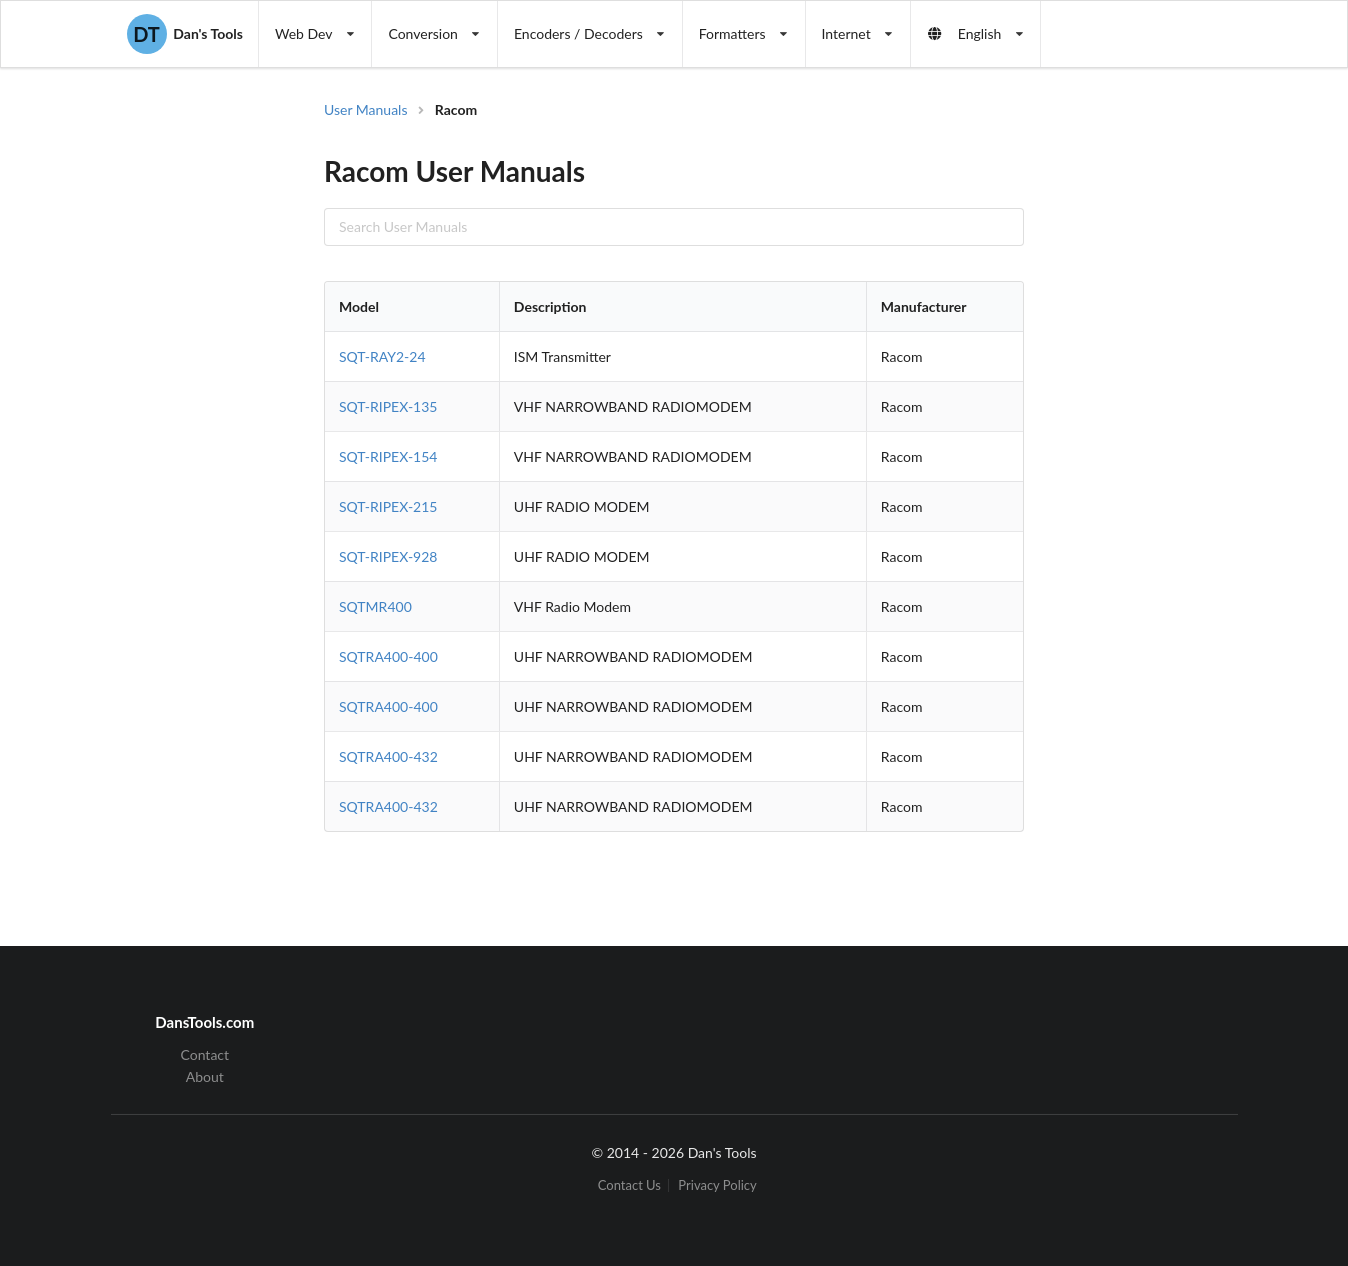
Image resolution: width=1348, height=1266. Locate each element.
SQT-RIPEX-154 (388, 456)
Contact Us (629, 1185)
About (205, 1076)
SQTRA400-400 (388, 656)
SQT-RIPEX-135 (388, 406)
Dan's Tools (185, 34)
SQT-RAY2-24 (382, 356)
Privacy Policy (717, 1185)
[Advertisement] (1138, 420)
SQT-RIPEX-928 (388, 556)
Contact (205, 1055)
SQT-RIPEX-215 (388, 506)
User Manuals (366, 109)
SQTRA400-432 (388, 756)
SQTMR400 (375, 606)
